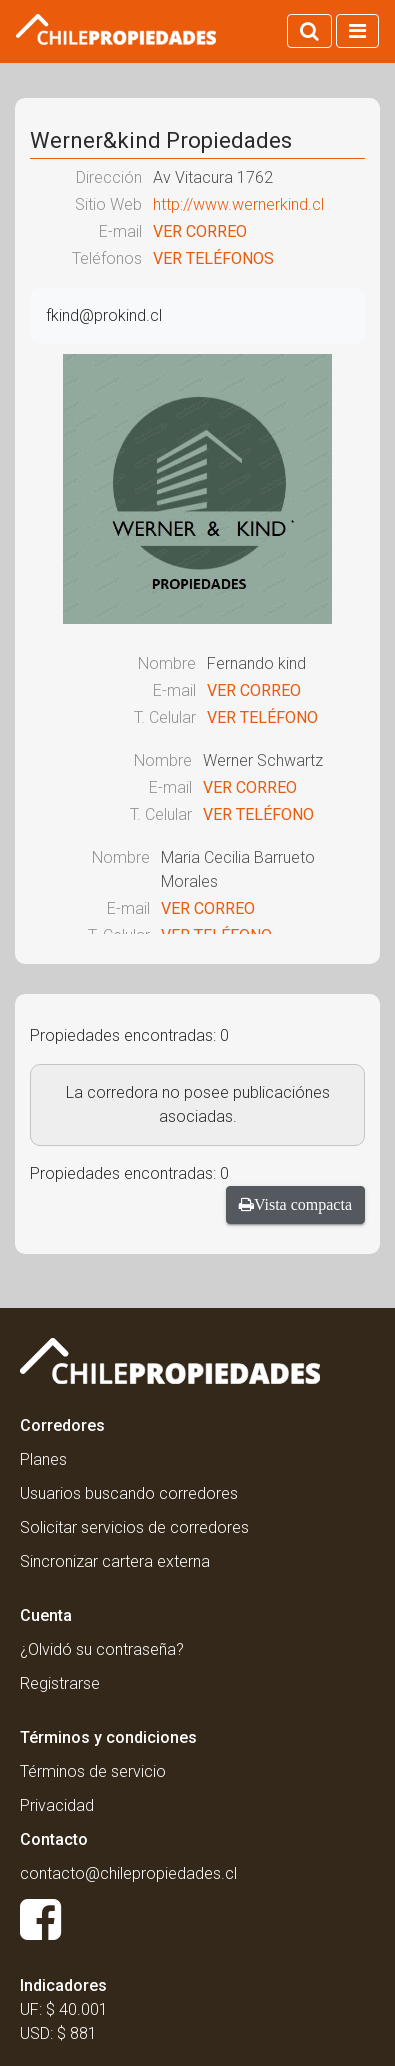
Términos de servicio (93, 1771)
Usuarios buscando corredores (129, 1493)
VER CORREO (200, 231)
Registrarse (60, 1683)
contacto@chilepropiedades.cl (128, 1873)
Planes (43, 1459)
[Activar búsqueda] (309, 31)
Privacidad (57, 1805)
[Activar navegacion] (357, 31)
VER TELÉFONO (262, 717)
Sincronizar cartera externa (115, 1561)
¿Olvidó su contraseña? (102, 1649)
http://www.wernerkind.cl (238, 204)
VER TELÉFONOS (213, 258)
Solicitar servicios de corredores (134, 1527)
